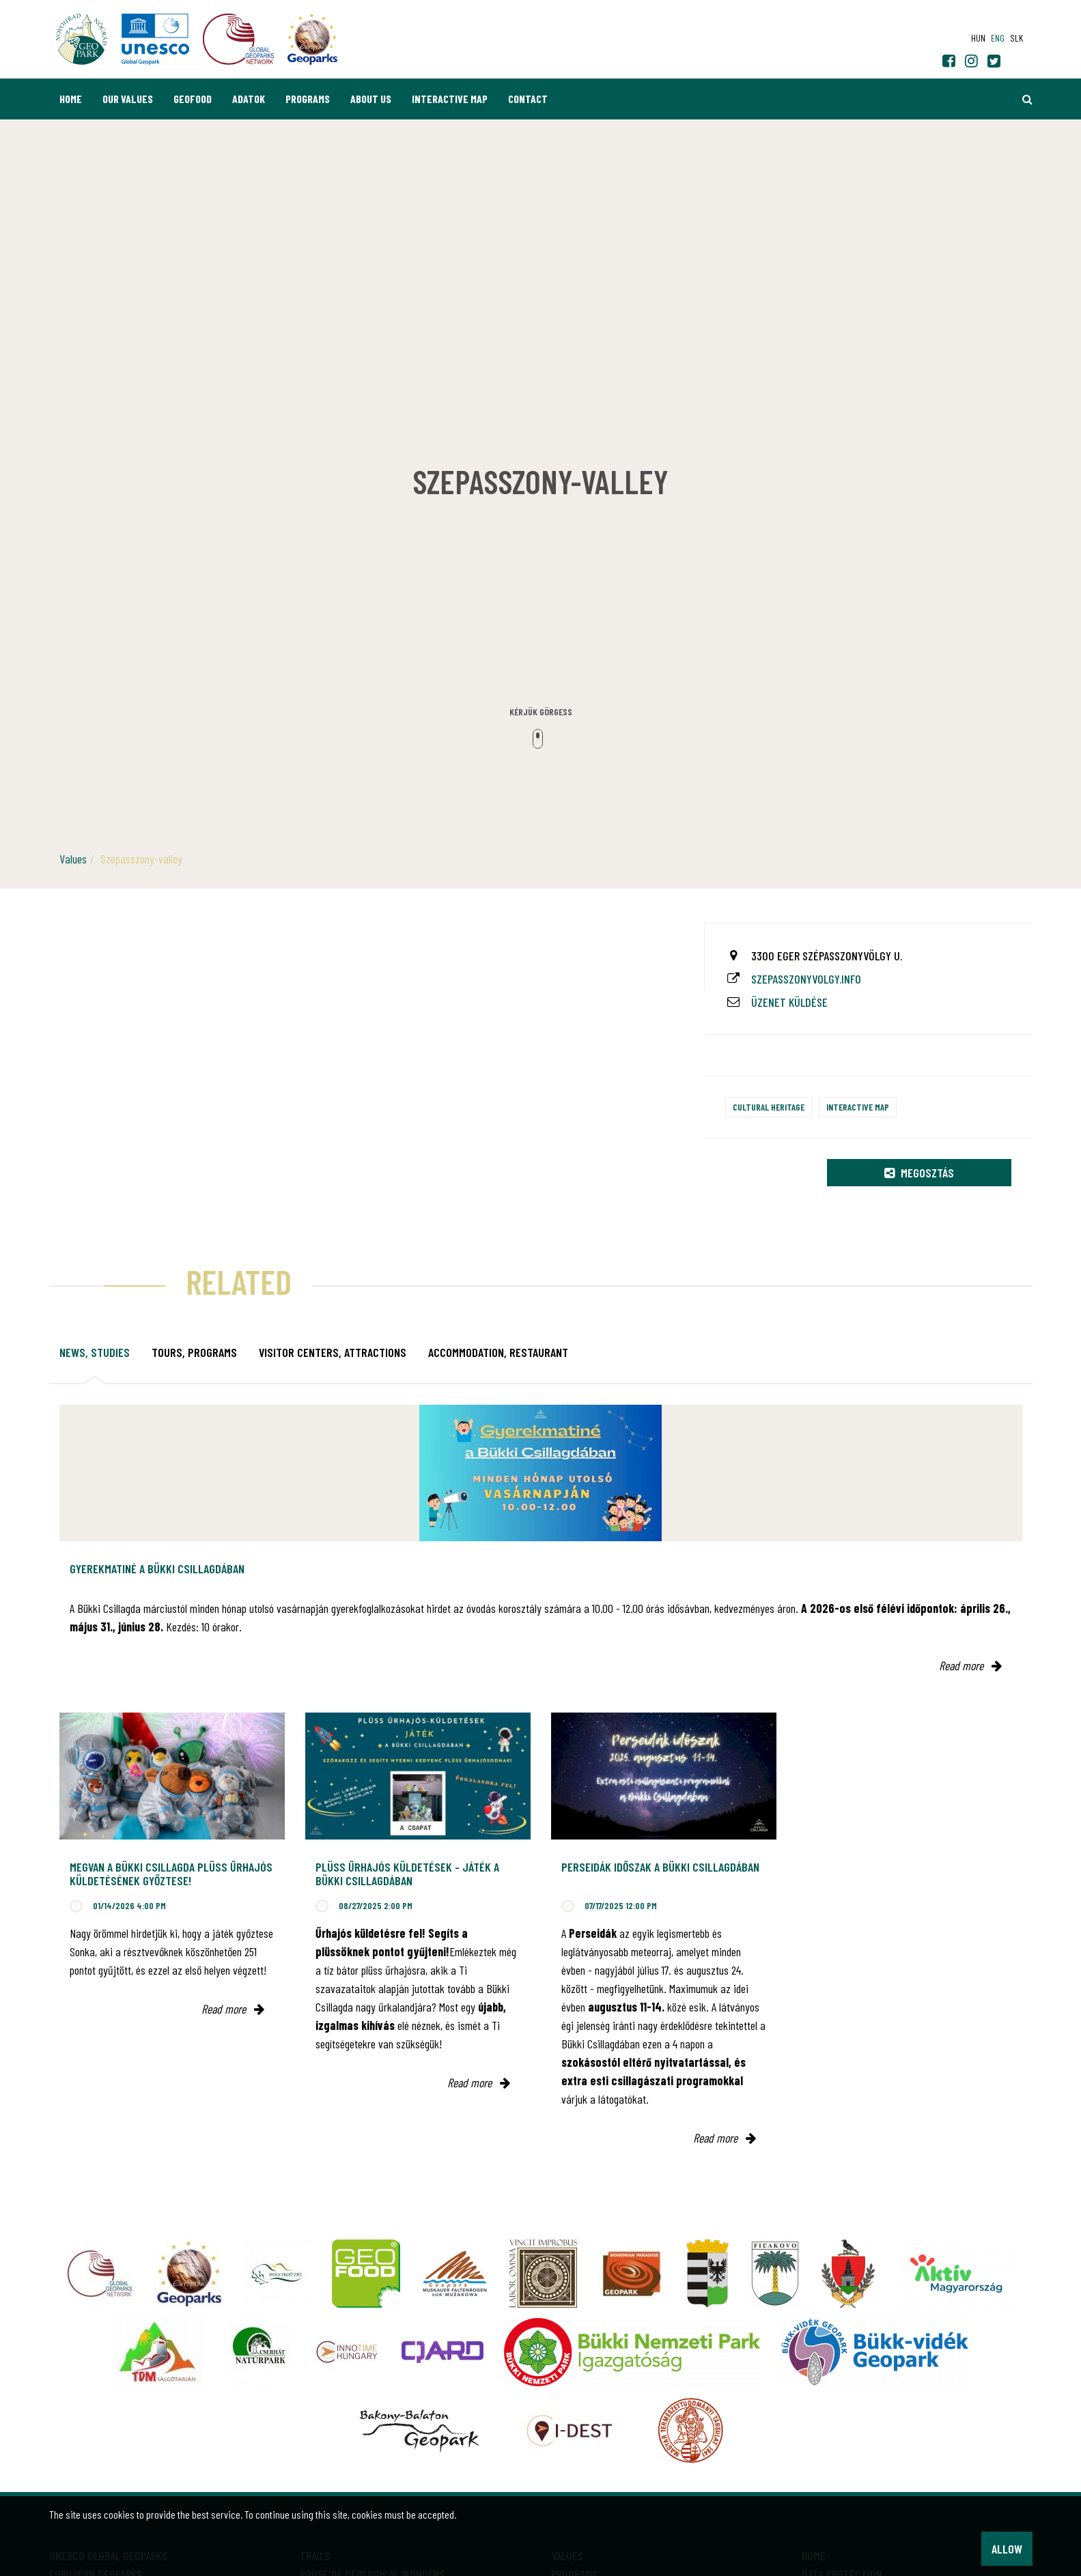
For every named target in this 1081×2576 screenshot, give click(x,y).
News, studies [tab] (94, 1352)
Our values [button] (127, 98)
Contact (528, 98)
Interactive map (450, 98)
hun (978, 38)
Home (70, 98)
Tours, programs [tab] (194, 1352)
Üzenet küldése (789, 1002)
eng (998, 38)
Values (73, 858)
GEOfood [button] (192, 98)
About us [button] (370, 98)
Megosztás (919, 1172)
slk (1016, 38)
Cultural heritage (768, 1107)
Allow (1007, 2548)
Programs (307, 98)
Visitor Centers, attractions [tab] (332, 1352)
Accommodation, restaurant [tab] (498, 1352)
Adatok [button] (248, 98)
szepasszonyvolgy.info (806, 978)
